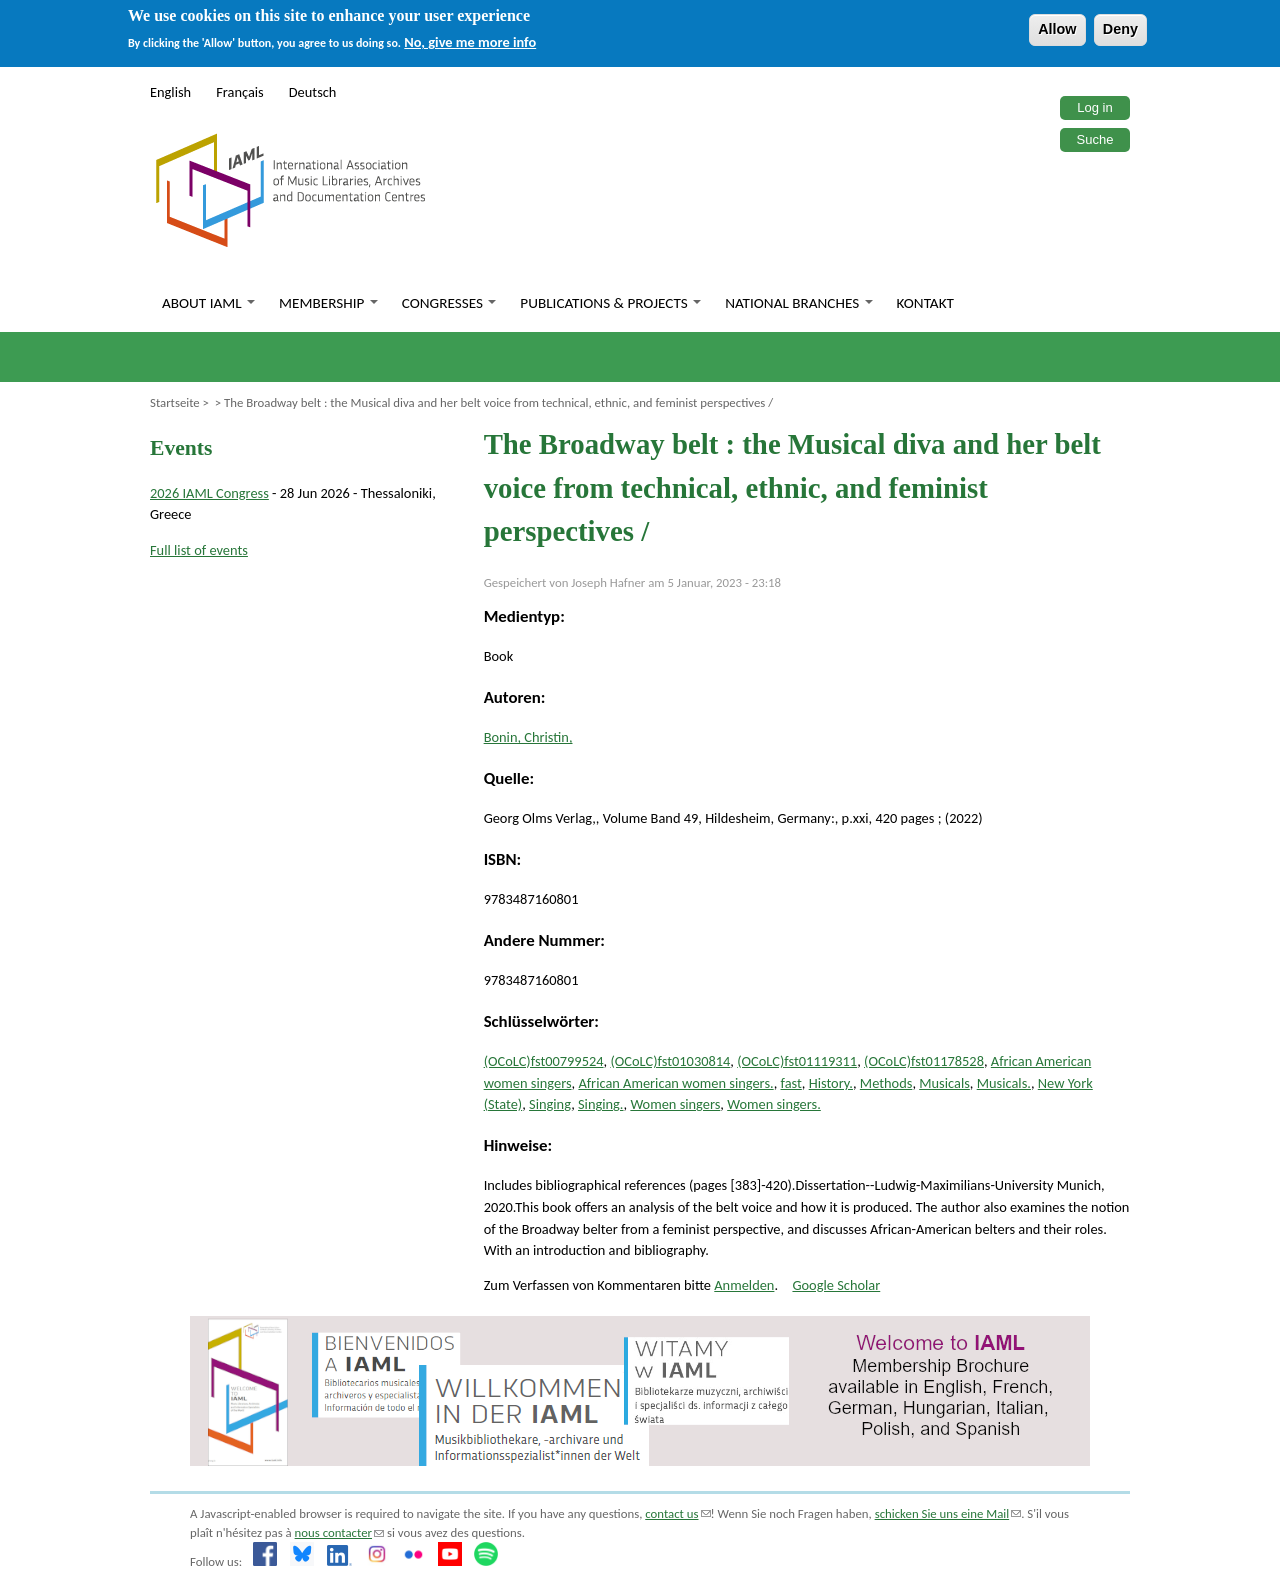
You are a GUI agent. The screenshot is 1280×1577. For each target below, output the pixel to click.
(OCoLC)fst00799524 (544, 1061)
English (170, 92)
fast (791, 1083)
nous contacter (339, 1532)
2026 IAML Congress (209, 493)
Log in (1094, 107)
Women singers (675, 1104)
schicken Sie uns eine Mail (948, 1513)
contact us (677, 1513)
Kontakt (925, 303)
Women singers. (774, 1104)
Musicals (944, 1083)
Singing (550, 1104)
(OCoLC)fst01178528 (924, 1061)
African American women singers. (675, 1083)
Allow (1057, 29)
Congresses (449, 303)
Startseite (175, 402)
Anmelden (744, 1285)
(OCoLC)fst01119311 (797, 1061)
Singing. (601, 1104)
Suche (1095, 139)
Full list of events (199, 550)
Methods (886, 1083)
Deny (1120, 29)
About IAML (208, 303)
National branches (798, 303)
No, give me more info (470, 42)
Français (240, 92)
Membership (328, 303)
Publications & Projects (610, 303)
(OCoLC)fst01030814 (670, 1061)
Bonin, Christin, (528, 737)
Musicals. (1004, 1083)
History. (831, 1083)
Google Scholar (836, 1285)
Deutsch (313, 92)
